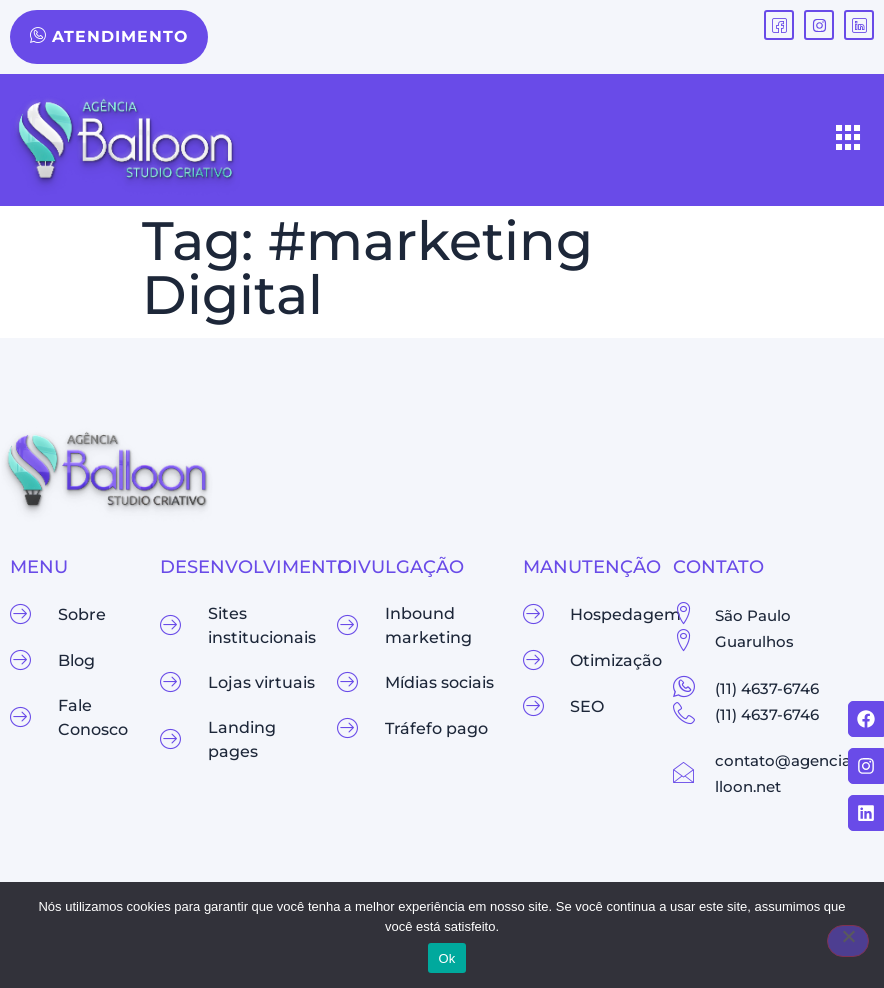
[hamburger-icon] (849, 140)
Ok (446, 958)
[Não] (848, 941)
